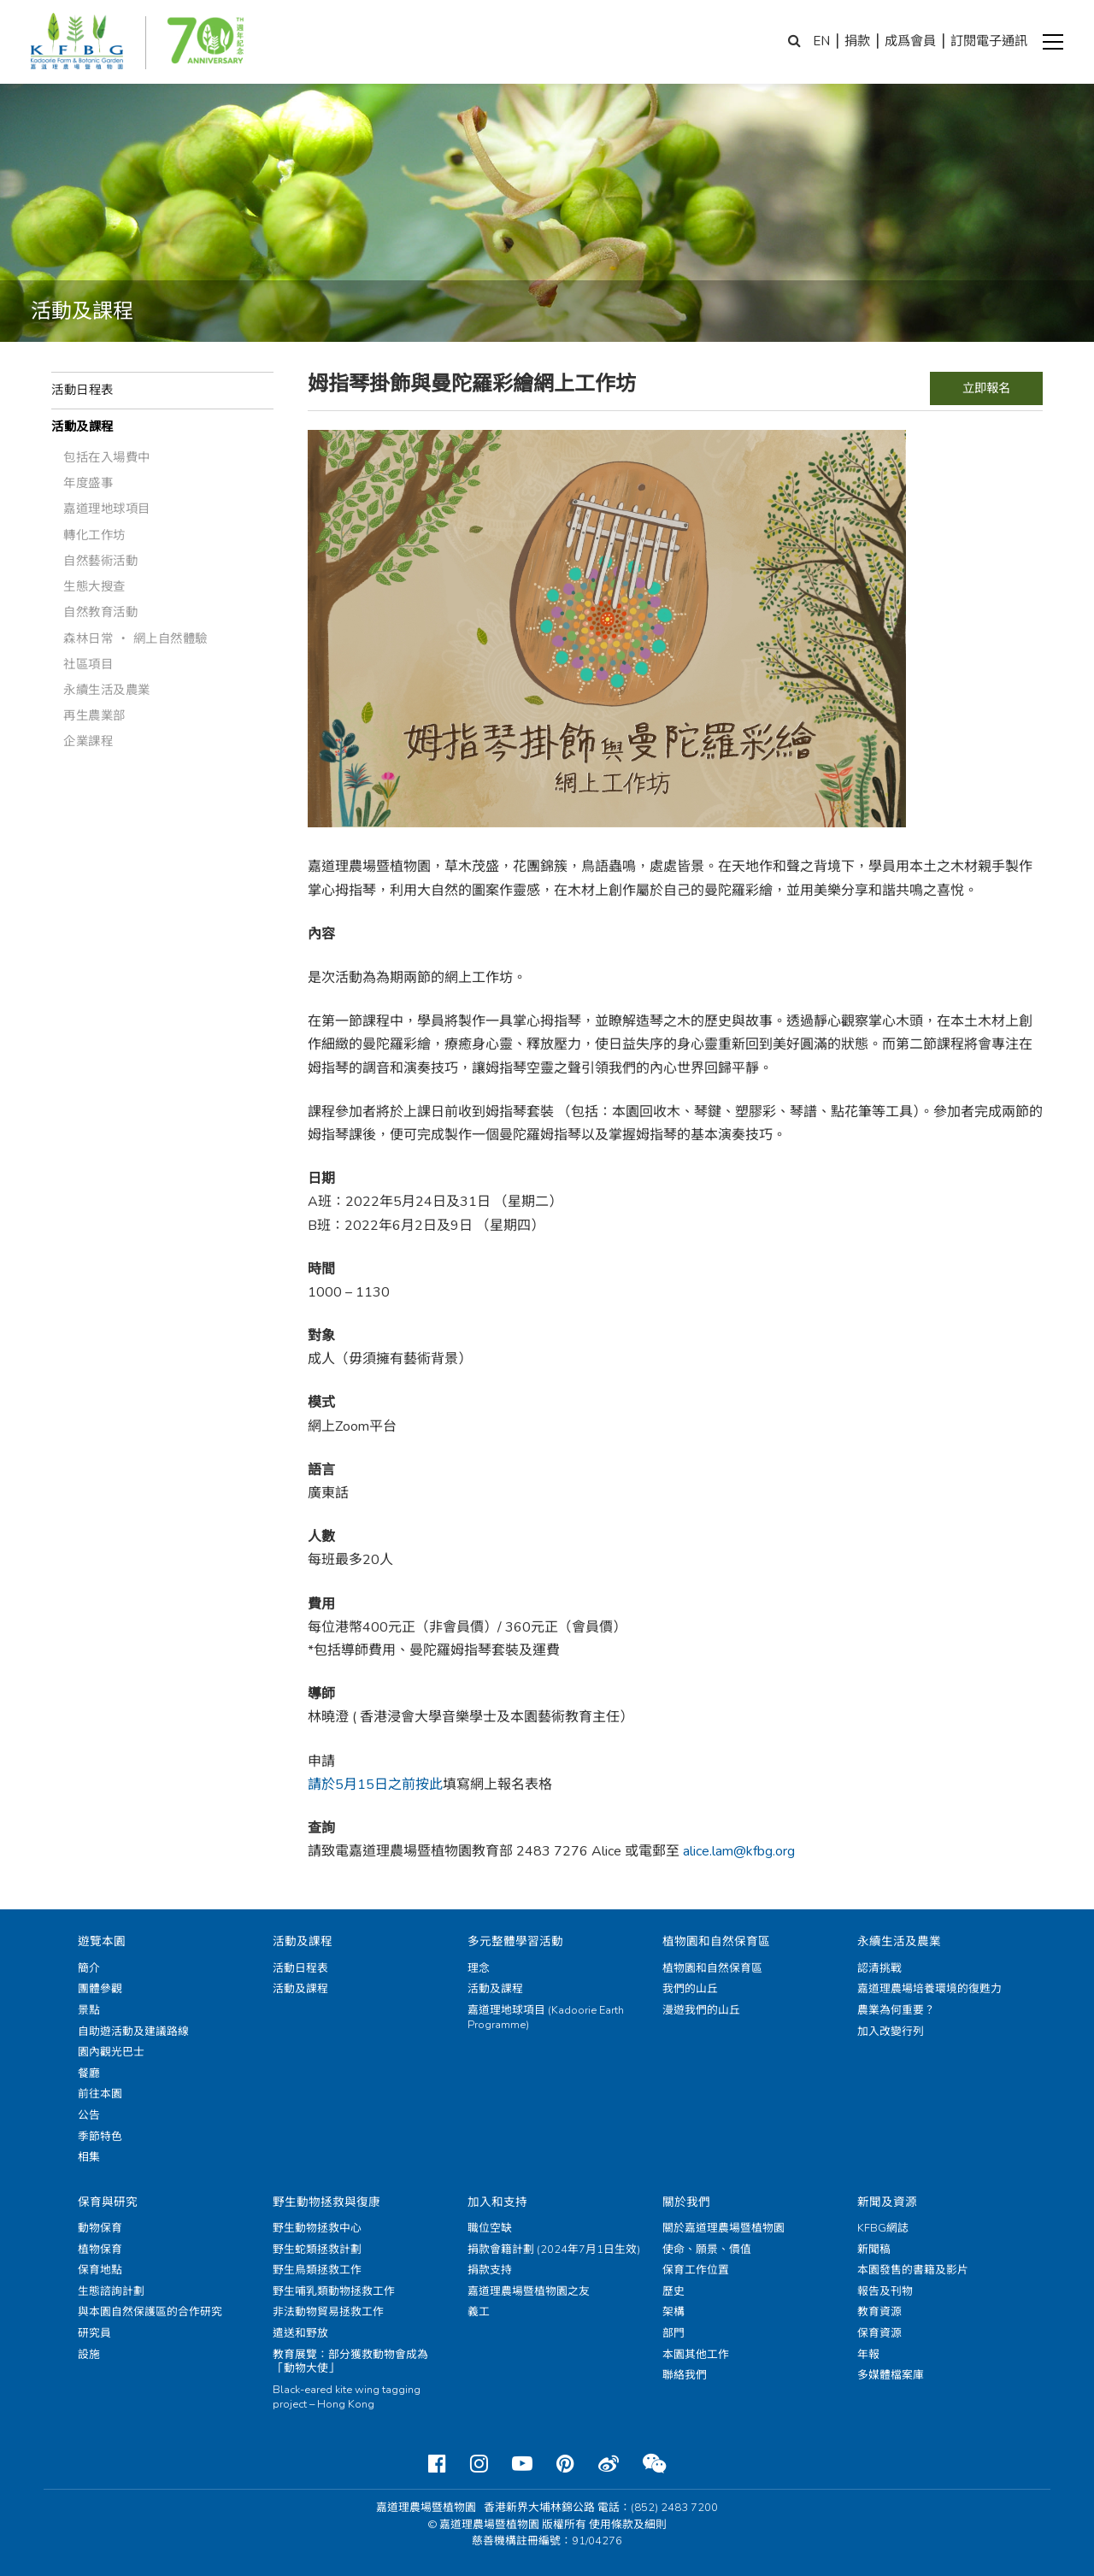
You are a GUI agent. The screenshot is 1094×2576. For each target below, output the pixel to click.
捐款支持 (490, 2270)
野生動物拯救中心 (317, 2228)
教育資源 (879, 2312)
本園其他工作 (695, 2354)
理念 (479, 1968)
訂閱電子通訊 (988, 41)
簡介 (89, 1968)
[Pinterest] (565, 2464)
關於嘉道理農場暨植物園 (723, 2228)
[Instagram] (479, 2464)
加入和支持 (497, 2202)
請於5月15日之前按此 (375, 1784)
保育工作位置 (695, 2270)
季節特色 (100, 2136)
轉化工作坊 (94, 535)
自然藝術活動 (100, 560)
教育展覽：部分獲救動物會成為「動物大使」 (350, 2362)
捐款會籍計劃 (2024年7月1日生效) (554, 2249)
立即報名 (986, 388)
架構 (673, 2312)
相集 (89, 2157)
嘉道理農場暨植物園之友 (529, 2291)
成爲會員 (910, 41)
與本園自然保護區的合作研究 (150, 2312)
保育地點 (100, 2270)
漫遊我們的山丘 (701, 2010)
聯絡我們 (684, 2375)
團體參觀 (100, 1989)
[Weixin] (654, 2464)
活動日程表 (82, 389)
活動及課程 (82, 426)
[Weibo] (608, 2464)
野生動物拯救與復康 (326, 2202)
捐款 (857, 41)
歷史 (673, 2291)
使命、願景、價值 (706, 2249)
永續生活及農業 (106, 689)
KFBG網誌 (883, 2228)
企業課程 (88, 741)
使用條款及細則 (628, 2524)
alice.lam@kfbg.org (739, 1851)
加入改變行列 (890, 2031)
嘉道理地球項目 (106, 508)
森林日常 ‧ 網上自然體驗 (135, 638)
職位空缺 (490, 2228)
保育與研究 (108, 2202)
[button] (1053, 42)
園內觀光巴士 (111, 2052)
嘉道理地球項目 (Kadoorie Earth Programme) (546, 2017)
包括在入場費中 (106, 457)
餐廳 (89, 2073)
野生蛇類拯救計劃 (317, 2249)
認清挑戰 (879, 1968)
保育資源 (879, 2333)
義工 (479, 2312)
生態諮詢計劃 (111, 2291)
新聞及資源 (887, 2202)
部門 (673, 2333)
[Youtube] (522, 2464)
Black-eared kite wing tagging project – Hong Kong (347, 2397)
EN (821, 41)
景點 (89, 2010)
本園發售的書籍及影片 (912, 2270)
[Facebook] (437, 2464)
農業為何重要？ (896, 2010)
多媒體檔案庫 (890, 2375)
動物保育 (100, 2228)
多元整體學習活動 (515, 1941)
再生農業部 (94, 715)
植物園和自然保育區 (716, 1941)
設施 (89, 2354)
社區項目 (88, 664)
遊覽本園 (102, 1941)
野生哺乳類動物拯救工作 (334, 2291)
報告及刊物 (885, 2291)
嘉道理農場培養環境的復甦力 (929, 1989)
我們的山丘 (690, 1989)
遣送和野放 (300, 2333)
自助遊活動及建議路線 (133, 2031)
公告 (89, 2115)
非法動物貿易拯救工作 (328, 2312)
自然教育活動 (100, 611)
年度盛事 (88, 482)
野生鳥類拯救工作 (317, 2270)
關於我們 (686, 2202)
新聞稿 (874, 2249)
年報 (868, 2354)
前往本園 (100, 2094)
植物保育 (100, 2249)
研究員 (94, 2333)
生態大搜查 (94, 586)
